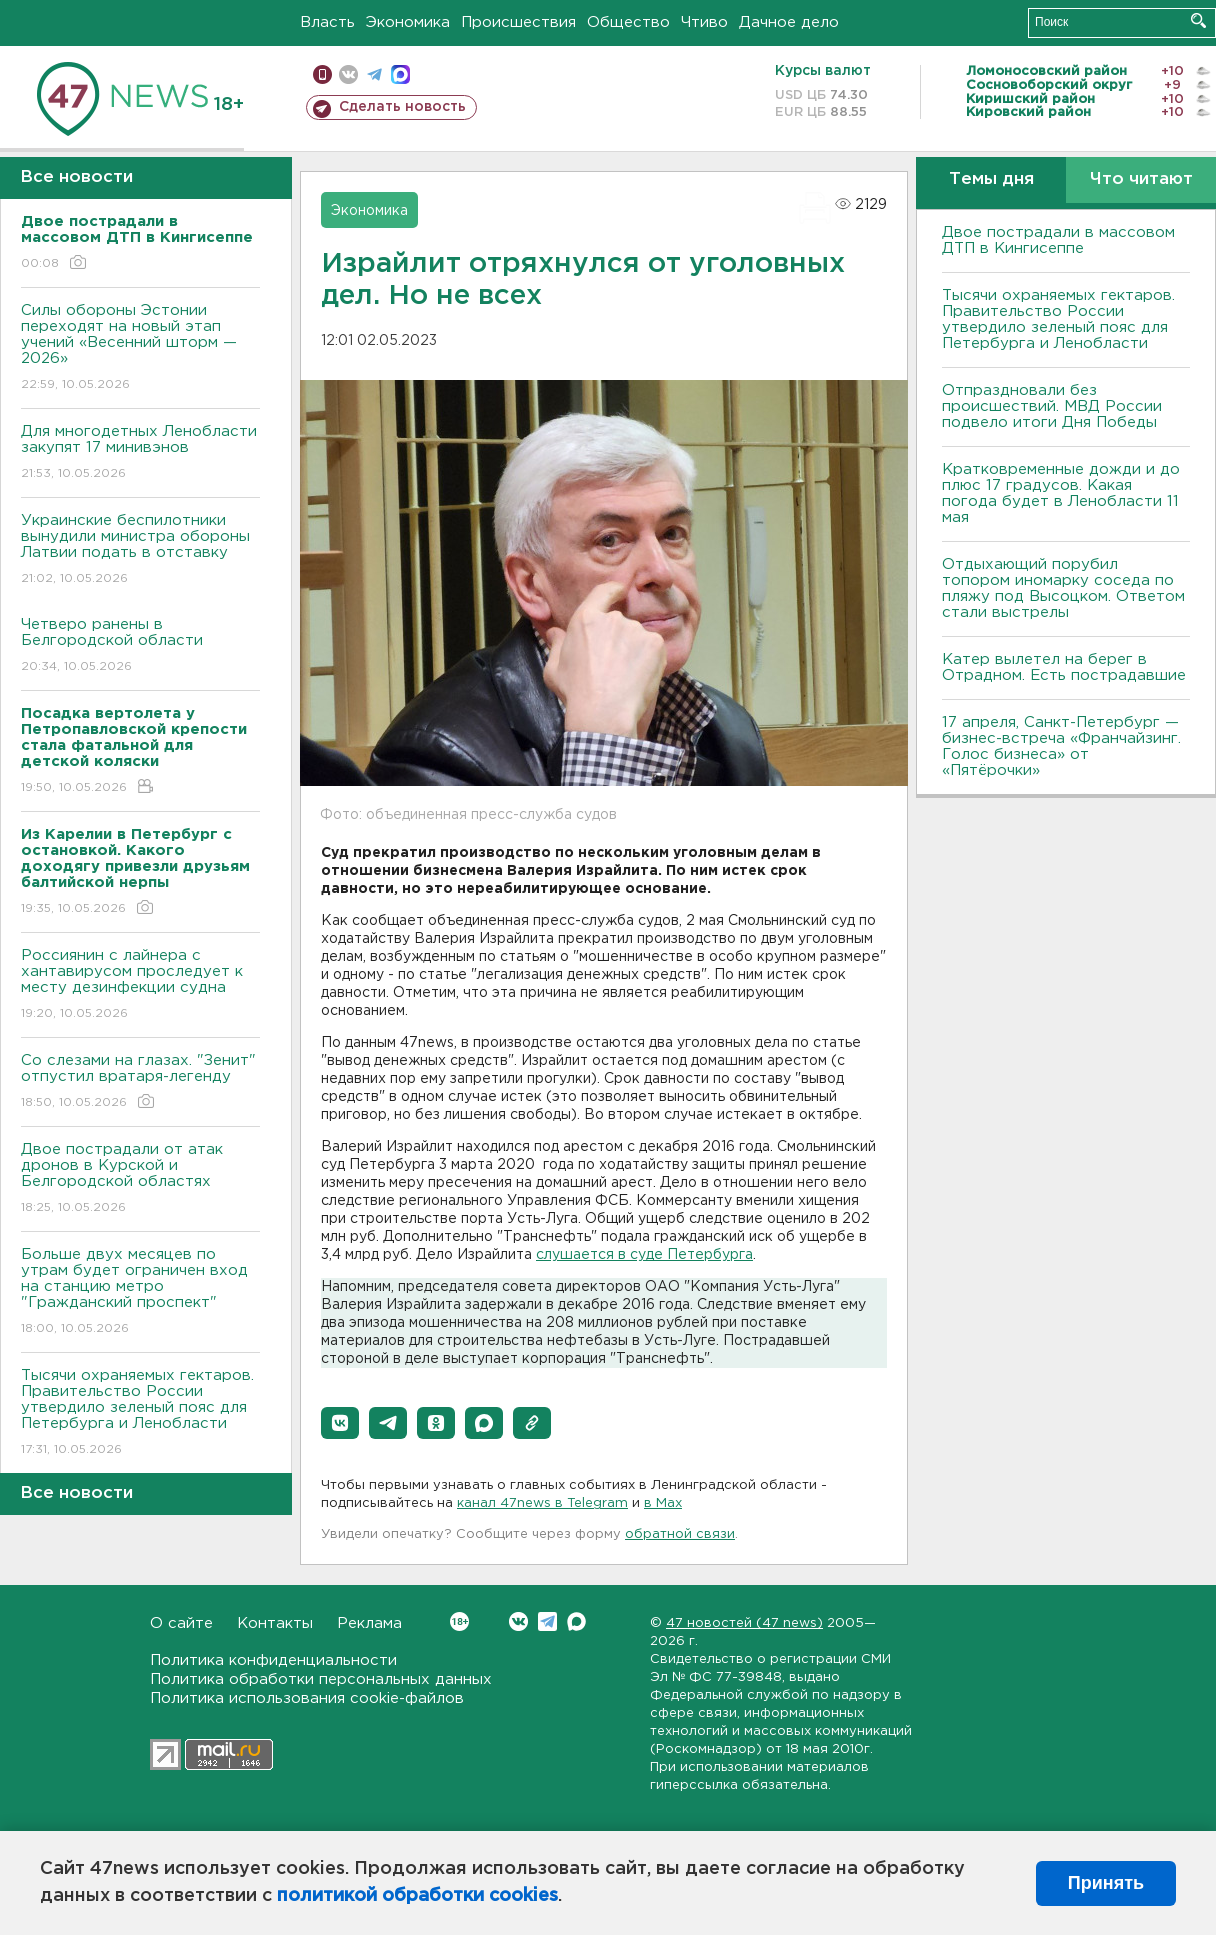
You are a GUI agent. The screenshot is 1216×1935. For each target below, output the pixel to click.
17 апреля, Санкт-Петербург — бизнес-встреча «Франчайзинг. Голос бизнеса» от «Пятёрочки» (1061, 746)
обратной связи (680, 1534)
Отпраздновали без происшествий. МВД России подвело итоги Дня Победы (1052, 406)
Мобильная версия (322, 74)
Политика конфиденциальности (273, 1660)
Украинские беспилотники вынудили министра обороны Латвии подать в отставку (140, 550)
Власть (327, 22)
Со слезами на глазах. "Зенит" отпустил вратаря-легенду (140, 1082)
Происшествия (518, 22)
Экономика (408, 22)
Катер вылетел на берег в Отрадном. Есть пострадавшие (1064, 667)
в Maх (663, 1503)
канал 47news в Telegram (542, 1503)
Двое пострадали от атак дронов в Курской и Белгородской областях (140, 1179)
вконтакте (348, 74)
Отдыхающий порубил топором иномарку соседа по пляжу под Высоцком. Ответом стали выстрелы (1063, 588)
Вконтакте (459, 1621)
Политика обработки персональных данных (321, 1679)
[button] (340, 1423)
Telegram (547, 1621)
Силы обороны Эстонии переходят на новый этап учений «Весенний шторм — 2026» (140, 348)
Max (576, 1621)
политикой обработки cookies (417, 1896)
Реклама (369, 1623)
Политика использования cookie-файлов (307, 1698)
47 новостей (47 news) (744, 1623)
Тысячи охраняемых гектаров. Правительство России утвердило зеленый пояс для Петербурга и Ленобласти (140, 1413)
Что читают (1141, 179)
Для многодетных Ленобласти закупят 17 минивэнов (140, 453)
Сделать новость (402, 107)
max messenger (400, 74)
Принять (1106, 1883)
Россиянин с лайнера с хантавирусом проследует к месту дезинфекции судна (140, 985)
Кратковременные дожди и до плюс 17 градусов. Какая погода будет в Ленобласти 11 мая (1061, 493)
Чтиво (704, 22)
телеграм (374, 74)
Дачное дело (789, 22)
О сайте (181, 1623)
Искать (1198, 20)
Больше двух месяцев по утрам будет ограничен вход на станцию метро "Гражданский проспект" (140, 1292)
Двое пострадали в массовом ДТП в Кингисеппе (1058, 240)
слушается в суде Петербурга (644, 1255)
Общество (628, 22)
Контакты (275, 1623)
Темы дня (991, 179)
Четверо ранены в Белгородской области (140, 646)
